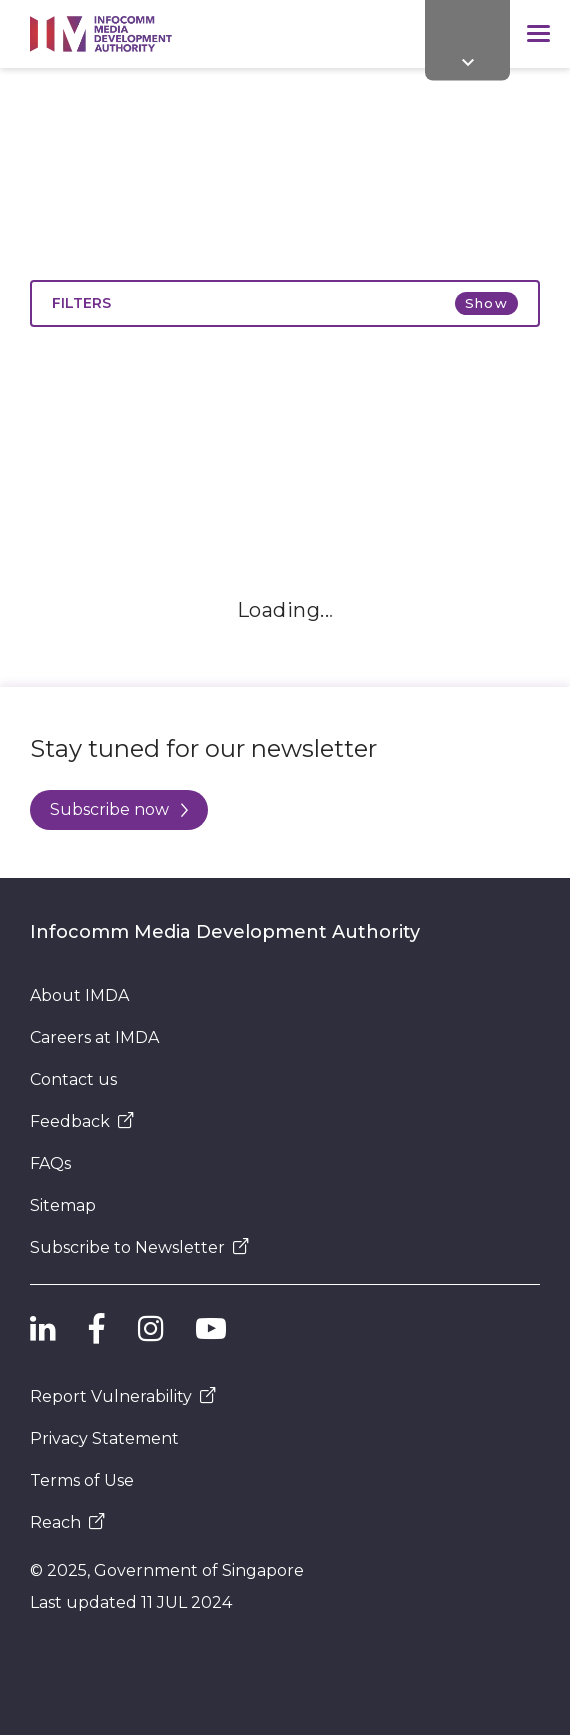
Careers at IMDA (94, 1037)
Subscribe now (119, 809)
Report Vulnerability (123, 1396)
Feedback (82, 1121)
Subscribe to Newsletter (139, 1247)
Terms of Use (82, 1480)
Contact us (73, 1079)
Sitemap (63, 1205)
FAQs (50, 1163)
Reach (67, 1522)
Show (486, 303)
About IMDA (79, 995)
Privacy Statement (104, 1438)
